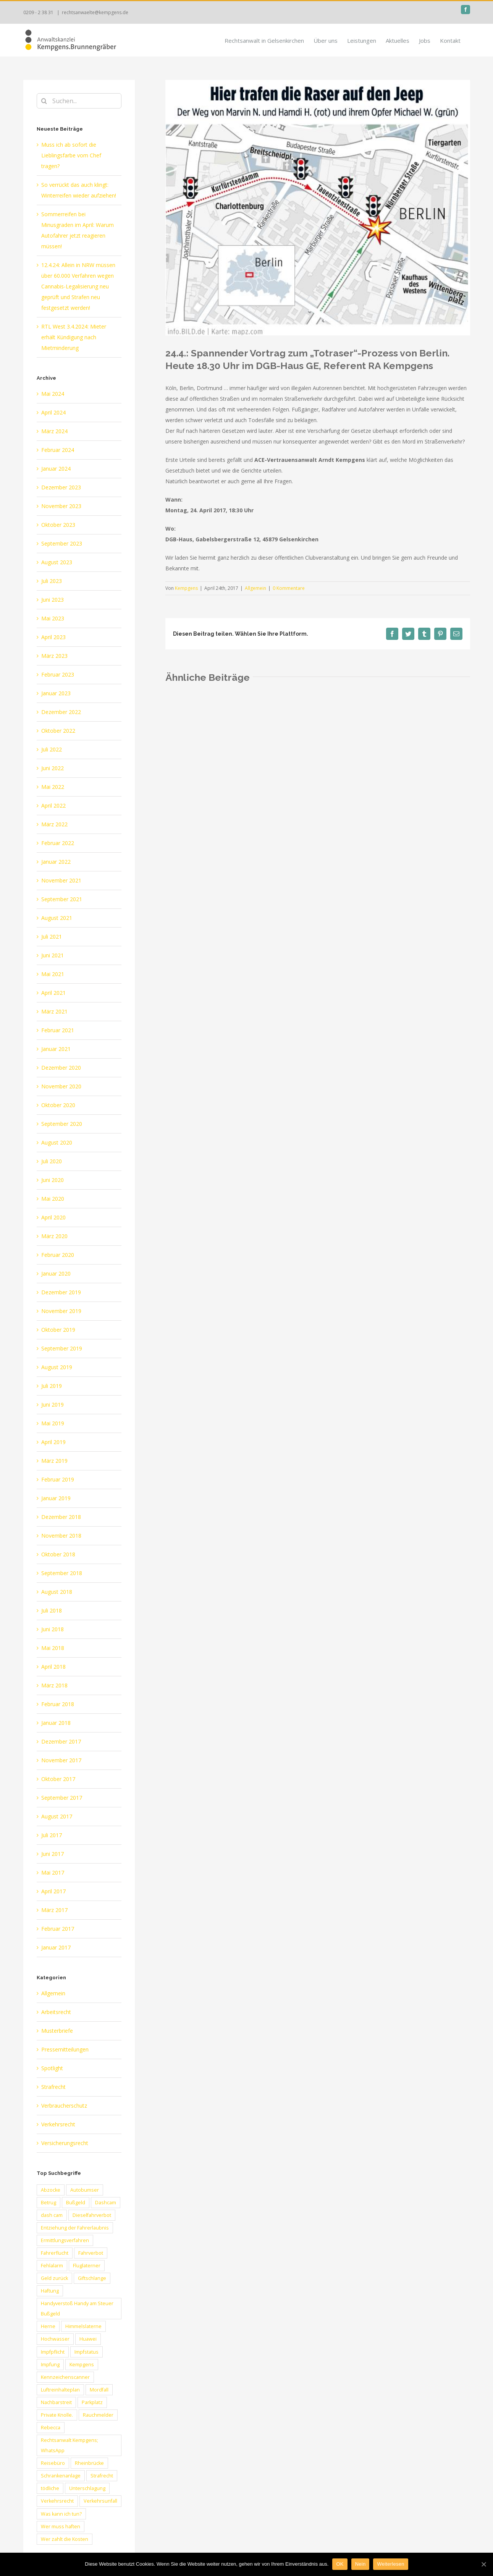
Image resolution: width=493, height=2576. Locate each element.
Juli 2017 (51, 1835)
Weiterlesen (390, 2564)
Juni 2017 (52, 1853)
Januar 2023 (56, 693)
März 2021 (54, 1011)
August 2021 (56, 917)
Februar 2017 (57, 1928)
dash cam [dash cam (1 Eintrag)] (52, 2215)
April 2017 (53, 1891)
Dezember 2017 (61, 1741)
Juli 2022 (51, 749)
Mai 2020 (52, 1198)
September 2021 (61, 899)
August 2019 (56, 1367)
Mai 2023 (52, 618)
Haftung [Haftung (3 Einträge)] (50, 2291)
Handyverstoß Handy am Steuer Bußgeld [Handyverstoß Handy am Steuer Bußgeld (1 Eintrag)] (77, 2308)
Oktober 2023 (58, 524)
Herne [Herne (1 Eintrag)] (48, 2326)
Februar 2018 (57, 1704)
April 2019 (53, 1442)
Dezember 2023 (61, 487)
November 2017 (61, 1760)
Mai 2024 (52, 393)
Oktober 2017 (58, 1779)
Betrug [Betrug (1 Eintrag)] (48, 2202)
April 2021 (53, 992)
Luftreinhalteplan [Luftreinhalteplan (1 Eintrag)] (60, 2390)
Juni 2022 (52, 768)
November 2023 (61, 506)
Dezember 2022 (61, 712)
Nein (360, 2564)
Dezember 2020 (61, 1067)
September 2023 (61, 543)
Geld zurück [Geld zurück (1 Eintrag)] (54, 2278)
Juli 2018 (51, 1610)
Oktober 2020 (58, 1105)
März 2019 (54, 1460)
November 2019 (61, 1311)
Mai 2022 (52, 786)
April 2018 (53, 1666)
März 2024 (54, 431)
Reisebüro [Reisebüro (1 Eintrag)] (53, 2463)
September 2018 (61, 1573)
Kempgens (186, 588)
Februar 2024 (57, 449)
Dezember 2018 (61, 1516)
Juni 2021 (52, 955)
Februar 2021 (57, 1030)
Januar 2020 (56, 1273)
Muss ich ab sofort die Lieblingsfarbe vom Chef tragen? (71, 155)
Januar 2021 (56, 1048)
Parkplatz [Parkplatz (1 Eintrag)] (92, 2402)
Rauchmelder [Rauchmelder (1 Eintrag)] (98, 2415)
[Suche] (44, 100)
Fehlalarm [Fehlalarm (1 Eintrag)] (52, 2265)
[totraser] (317, 207)
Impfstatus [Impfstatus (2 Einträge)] (86, 2352)
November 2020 (61, 1086)
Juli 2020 (51, 1161)
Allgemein (255, 588)
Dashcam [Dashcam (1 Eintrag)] (105, 2202)
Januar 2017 (56, 1947)
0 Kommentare (289, 588)
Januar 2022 (56, 861)
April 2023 (53, 637)
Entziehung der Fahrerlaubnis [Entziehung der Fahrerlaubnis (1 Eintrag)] (75, 2228)
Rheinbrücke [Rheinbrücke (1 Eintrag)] (89, 2463)
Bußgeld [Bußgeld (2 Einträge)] (75, 2202)
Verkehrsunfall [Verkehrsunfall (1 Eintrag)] (100, 2501)
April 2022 (53, 805)
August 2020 (56, 1142)
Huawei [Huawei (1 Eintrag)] (88, 2339)
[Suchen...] (79, 100)
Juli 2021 (51, 936)
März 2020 (54, 1236)
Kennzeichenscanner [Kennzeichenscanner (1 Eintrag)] (65, 2377)
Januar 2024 (56, 468)
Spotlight (52, 2068)
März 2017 (54, 1910)
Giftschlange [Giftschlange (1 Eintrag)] (92, 2278)
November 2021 (61, 880)
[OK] (483, 2564)
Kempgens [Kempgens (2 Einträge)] (82, 2364)
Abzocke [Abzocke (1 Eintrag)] (50, 2190)
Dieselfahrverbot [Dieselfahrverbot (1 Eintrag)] (92, 2215)
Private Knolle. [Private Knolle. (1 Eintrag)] (57, 2415)
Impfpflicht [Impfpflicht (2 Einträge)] (53, 2352)
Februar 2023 (57, 674)
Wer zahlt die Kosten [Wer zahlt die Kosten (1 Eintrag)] (64, 2539)
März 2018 (54, 1685)
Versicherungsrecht (64, 2143)
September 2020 (61, 1123)
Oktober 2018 (58, 1554)
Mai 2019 (52, 1423)
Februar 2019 (57, 1479)
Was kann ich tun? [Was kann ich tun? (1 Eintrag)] (61, 2514)
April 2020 (53, 1217)
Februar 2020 (57, 1254)
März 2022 (54, 824)
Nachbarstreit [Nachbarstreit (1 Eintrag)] (56, 2402)
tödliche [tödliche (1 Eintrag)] (50, 2488)
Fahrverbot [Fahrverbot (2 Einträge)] (90, 2253)
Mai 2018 (52, 1647)
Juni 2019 (52, 1404)
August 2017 (56, 1816)
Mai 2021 (52, 974)
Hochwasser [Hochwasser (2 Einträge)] (55, 2339)
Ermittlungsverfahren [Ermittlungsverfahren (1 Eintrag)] (65, 2240)
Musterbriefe (57, 2030)
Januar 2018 (56, 1722)
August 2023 (56, 562)
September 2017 (61, 1797)
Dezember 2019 (61, 1292)
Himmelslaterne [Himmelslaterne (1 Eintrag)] (83, 2326)
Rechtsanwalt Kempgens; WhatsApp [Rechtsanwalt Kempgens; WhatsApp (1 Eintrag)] (69, 2445)
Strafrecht (53, 2086)
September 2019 (61, 1348)
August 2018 (56, 1591)
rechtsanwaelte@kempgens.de (95, 12)
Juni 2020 (52, 1180)
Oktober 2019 (58, 1329)
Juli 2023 (51, 580)
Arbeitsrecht (56, 2012)
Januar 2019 (56, 1498)
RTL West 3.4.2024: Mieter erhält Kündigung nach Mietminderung (73, 337)
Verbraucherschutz (64, 2105)
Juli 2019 (51, 1385)
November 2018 (61, 1535)
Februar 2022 (57, 843)
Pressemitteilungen (65, 2049)
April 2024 (53, 412)
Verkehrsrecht (58, 2124)
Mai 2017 (52, 1872)
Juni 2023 (52, 599)
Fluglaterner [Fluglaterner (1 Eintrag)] (86, 2265)
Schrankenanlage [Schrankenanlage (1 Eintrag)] (61, 2475)
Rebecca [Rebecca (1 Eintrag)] (50, 2427)
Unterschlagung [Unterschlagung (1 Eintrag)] (87, 2488)
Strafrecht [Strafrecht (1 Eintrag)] (102, 2475)
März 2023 (54, 655)
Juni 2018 (52, 1629)
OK (339, 2564)
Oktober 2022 (58, 730)
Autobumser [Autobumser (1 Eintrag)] (84, 2190)
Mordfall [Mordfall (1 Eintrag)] (99, 2390)
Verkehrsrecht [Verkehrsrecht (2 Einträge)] (57, 2501)
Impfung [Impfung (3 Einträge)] (50, 2364)
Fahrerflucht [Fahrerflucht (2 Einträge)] (54, 2253)
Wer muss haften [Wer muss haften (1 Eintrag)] (60, 2526)
